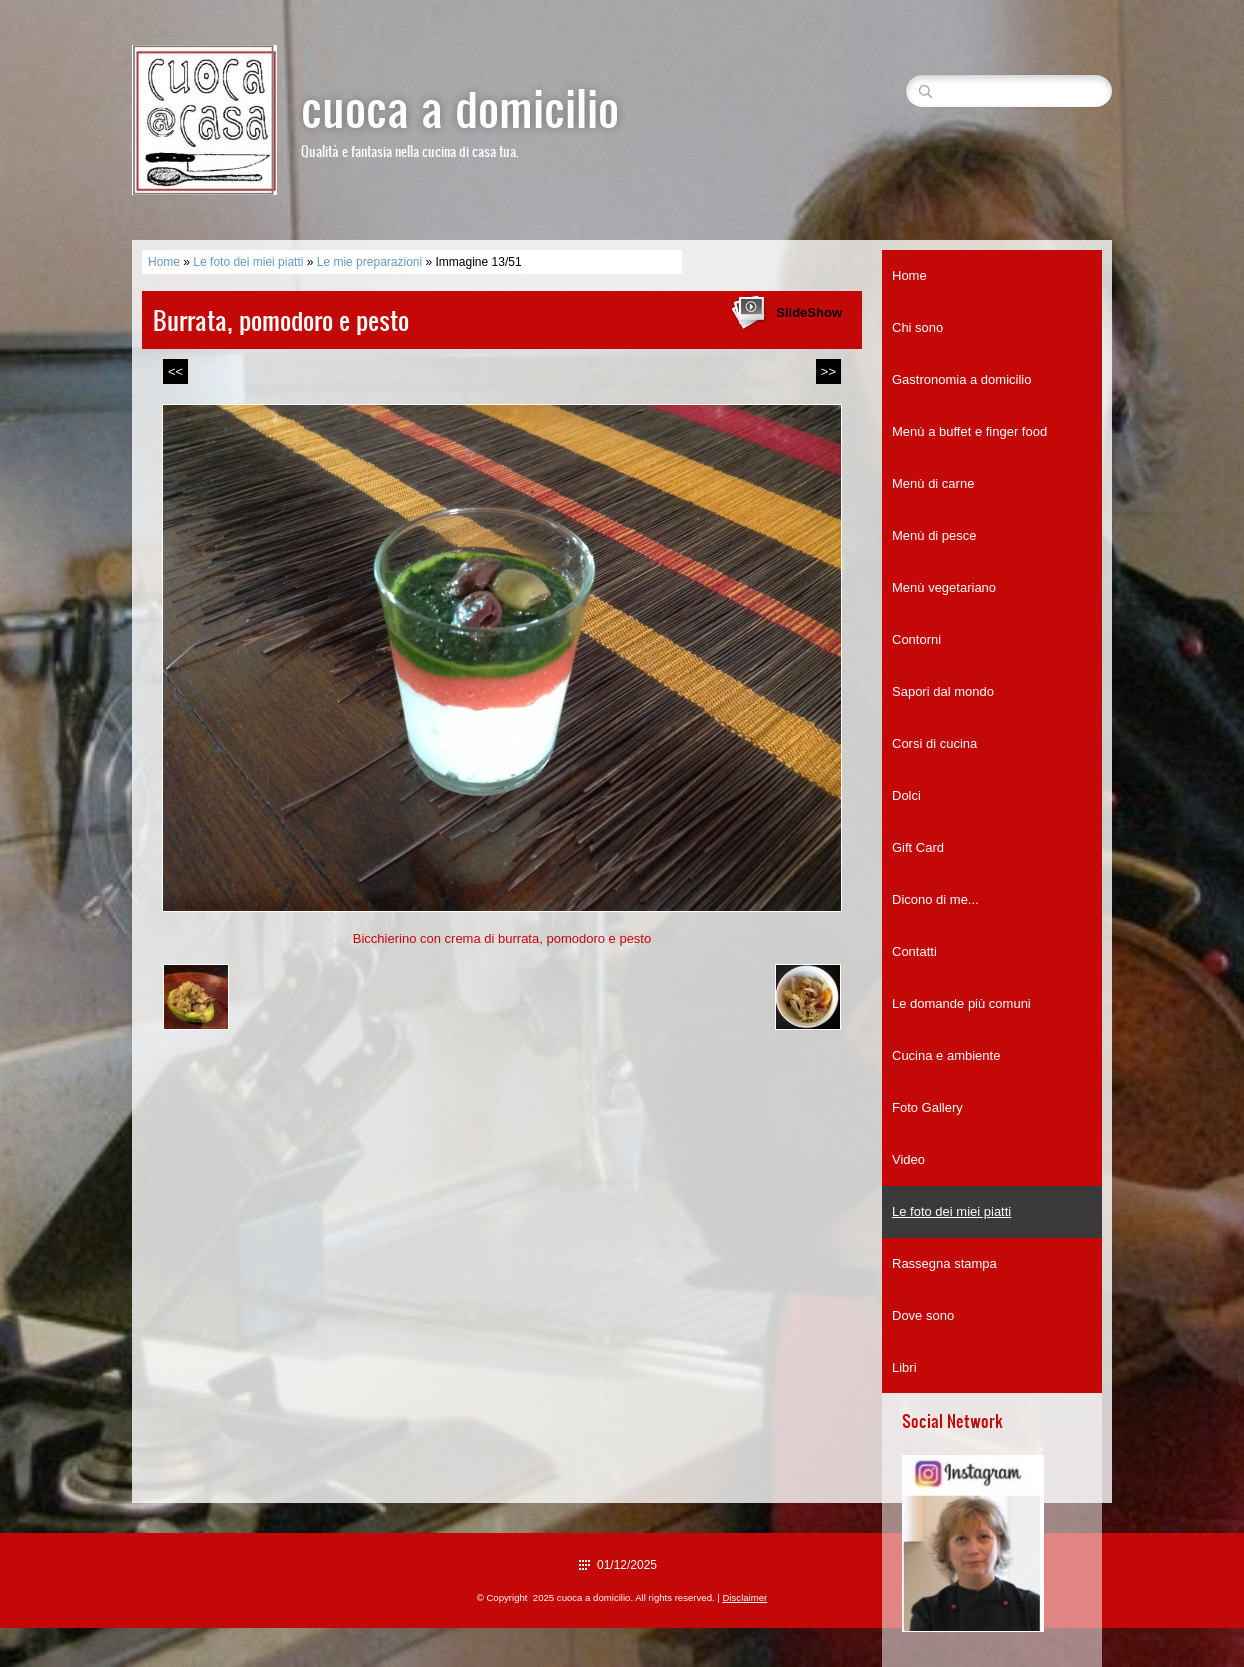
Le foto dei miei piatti (248, 262)
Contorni (916, 639)
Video (908, 1159)
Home (164, 262)
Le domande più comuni (961, 1003)
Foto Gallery (927, 1107)
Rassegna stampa (944, 1263)
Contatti (914, 951)
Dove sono (923, 1315)
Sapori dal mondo (943, 691)
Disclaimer (745, 1597)
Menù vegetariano (944, 587)
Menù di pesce (934, 535)
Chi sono (917, 327)
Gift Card (918, 847)
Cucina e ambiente (946, 1055)
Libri (904, 1367)
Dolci (906, 795)
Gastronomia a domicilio (961, 379)
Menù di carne (933, 483)
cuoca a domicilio (460, 106)
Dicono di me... (935, 899)
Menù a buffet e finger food (969, 431)
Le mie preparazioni (369, 262)
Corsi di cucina (934, 743)
